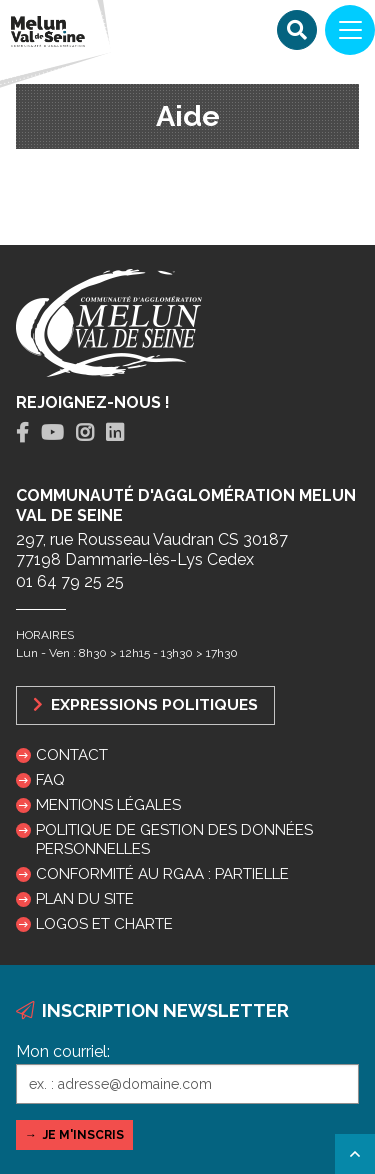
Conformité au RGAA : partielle (162, 874)
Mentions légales (108, 805)
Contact (72, 755)
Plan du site (85, 899)
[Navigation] (350, 30)
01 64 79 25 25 (70, 581)
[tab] (22, 433)
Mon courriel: (63, 1051)
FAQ (50, 780)
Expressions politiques (145, 704)
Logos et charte (104, 924)
